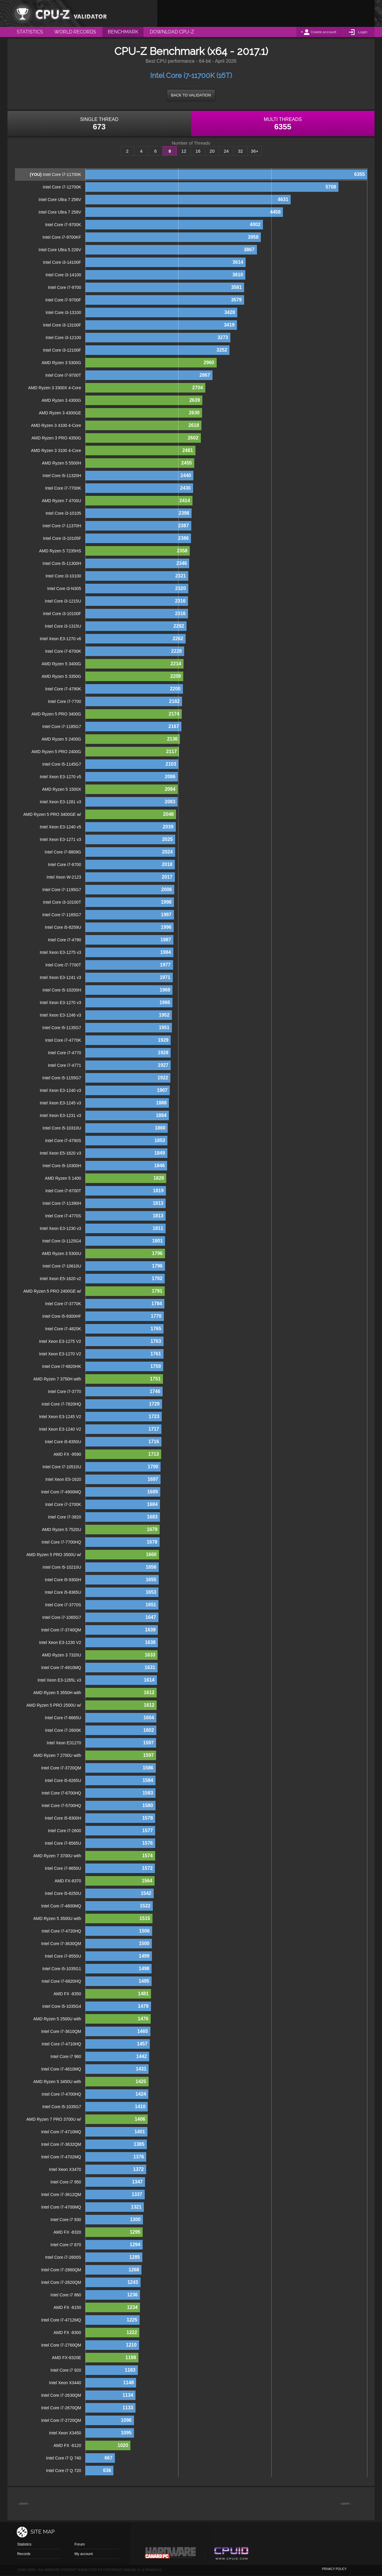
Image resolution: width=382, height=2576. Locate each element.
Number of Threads (191, 143)
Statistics (24, 2544)
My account (83, 2554)
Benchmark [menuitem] (123, 32)
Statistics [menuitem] (30, 32)
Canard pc (170, 2554)
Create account (323, 32)
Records (23, 2554)
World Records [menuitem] (75, 32)
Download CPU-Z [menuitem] (172, 32)
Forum (79, 2544)
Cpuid (231, 2554)
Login (362, 32)
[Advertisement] (266, 13)
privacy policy (334, 2569)
